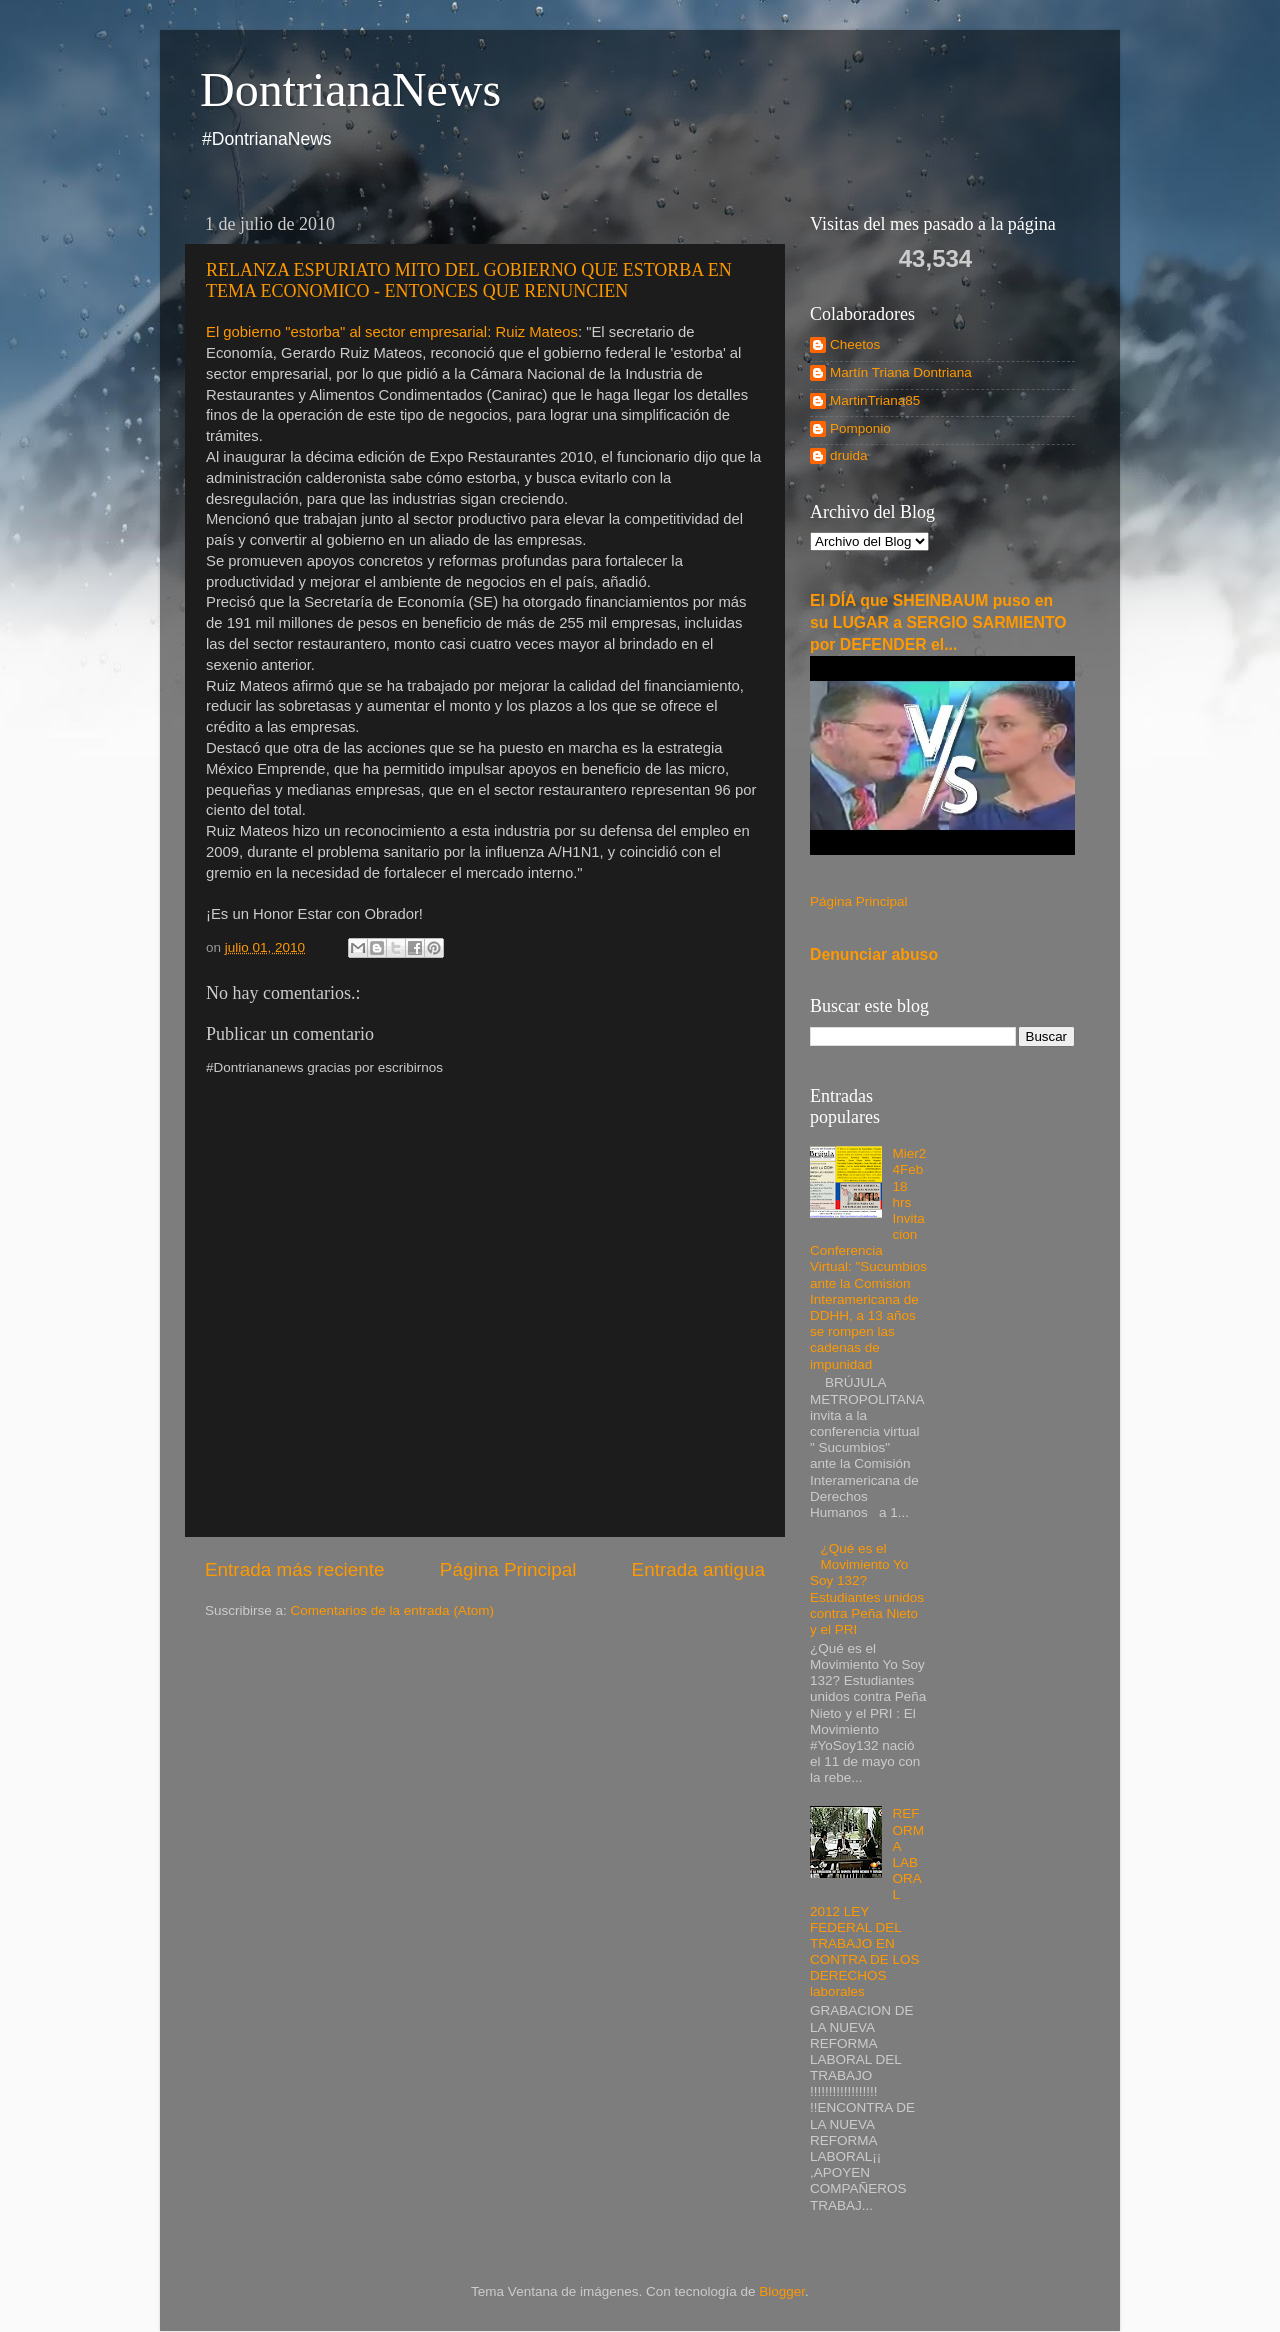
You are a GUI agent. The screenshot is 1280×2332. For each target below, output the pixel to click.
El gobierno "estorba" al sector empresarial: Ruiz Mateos (392, 332)
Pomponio (860, 428)
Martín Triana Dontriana (901, 372)
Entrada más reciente (295, 1569)
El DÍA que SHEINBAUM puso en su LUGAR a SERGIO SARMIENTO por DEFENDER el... (938, 622)
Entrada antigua (698, 1569)
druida (849, 455)
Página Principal (508, 1569)
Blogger (782, 2291)
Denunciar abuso (874, 954)
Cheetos (855, 344)
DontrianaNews (350, 89)
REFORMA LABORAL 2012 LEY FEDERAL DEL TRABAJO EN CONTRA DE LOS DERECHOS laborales (867, 1902)
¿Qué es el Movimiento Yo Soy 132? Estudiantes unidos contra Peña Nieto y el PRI (867, 1589)
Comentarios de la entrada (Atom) (392, 1610)
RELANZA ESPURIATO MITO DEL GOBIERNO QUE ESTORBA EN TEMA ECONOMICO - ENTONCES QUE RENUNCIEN (469, 280)
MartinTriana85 (875, 400)
